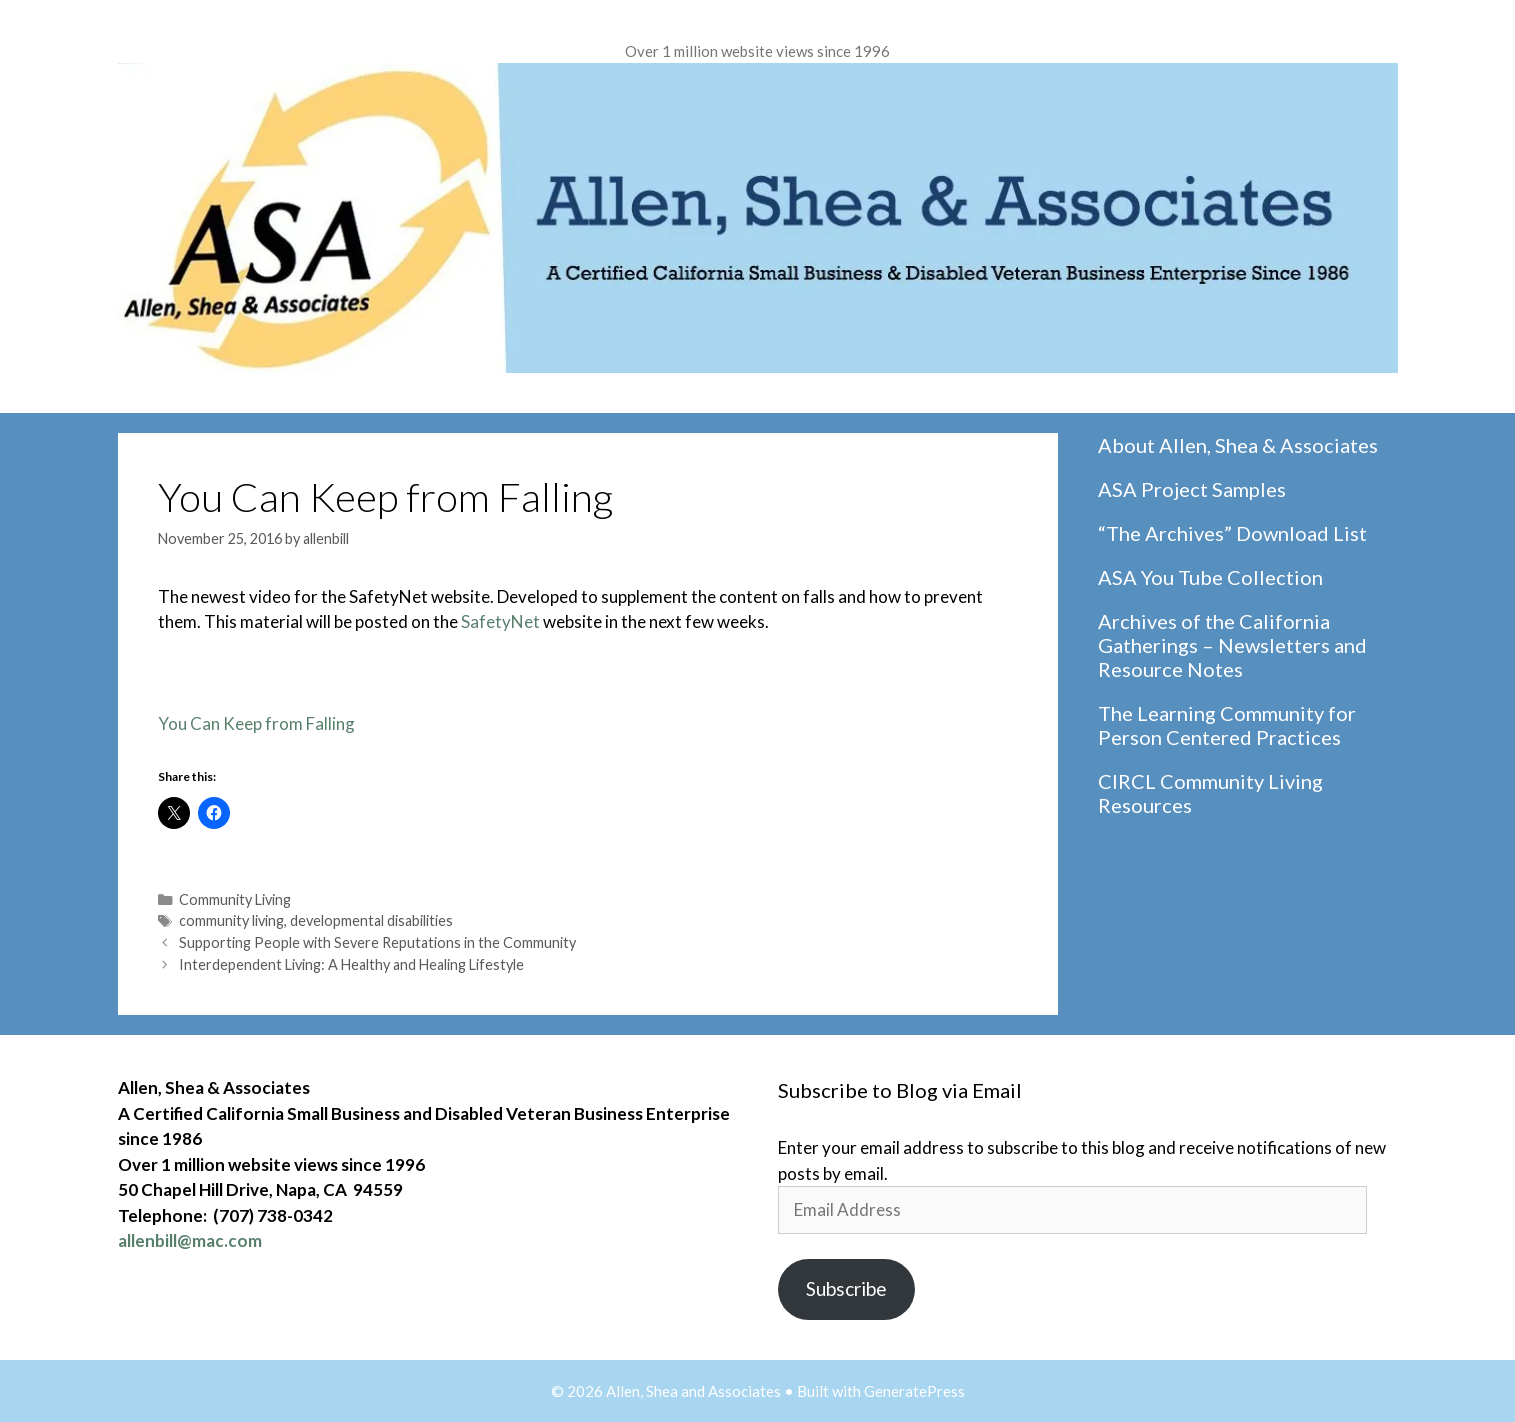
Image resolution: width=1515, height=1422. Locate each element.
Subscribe (846, 1288)
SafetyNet (500, 621)
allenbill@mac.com (190, 1240)
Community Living (235, 899)
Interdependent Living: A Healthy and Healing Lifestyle (351, 964)
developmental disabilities (371, 920)
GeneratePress (914, 1391)
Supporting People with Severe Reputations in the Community (377, 942)
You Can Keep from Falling (256, 723)
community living (231, 920)
